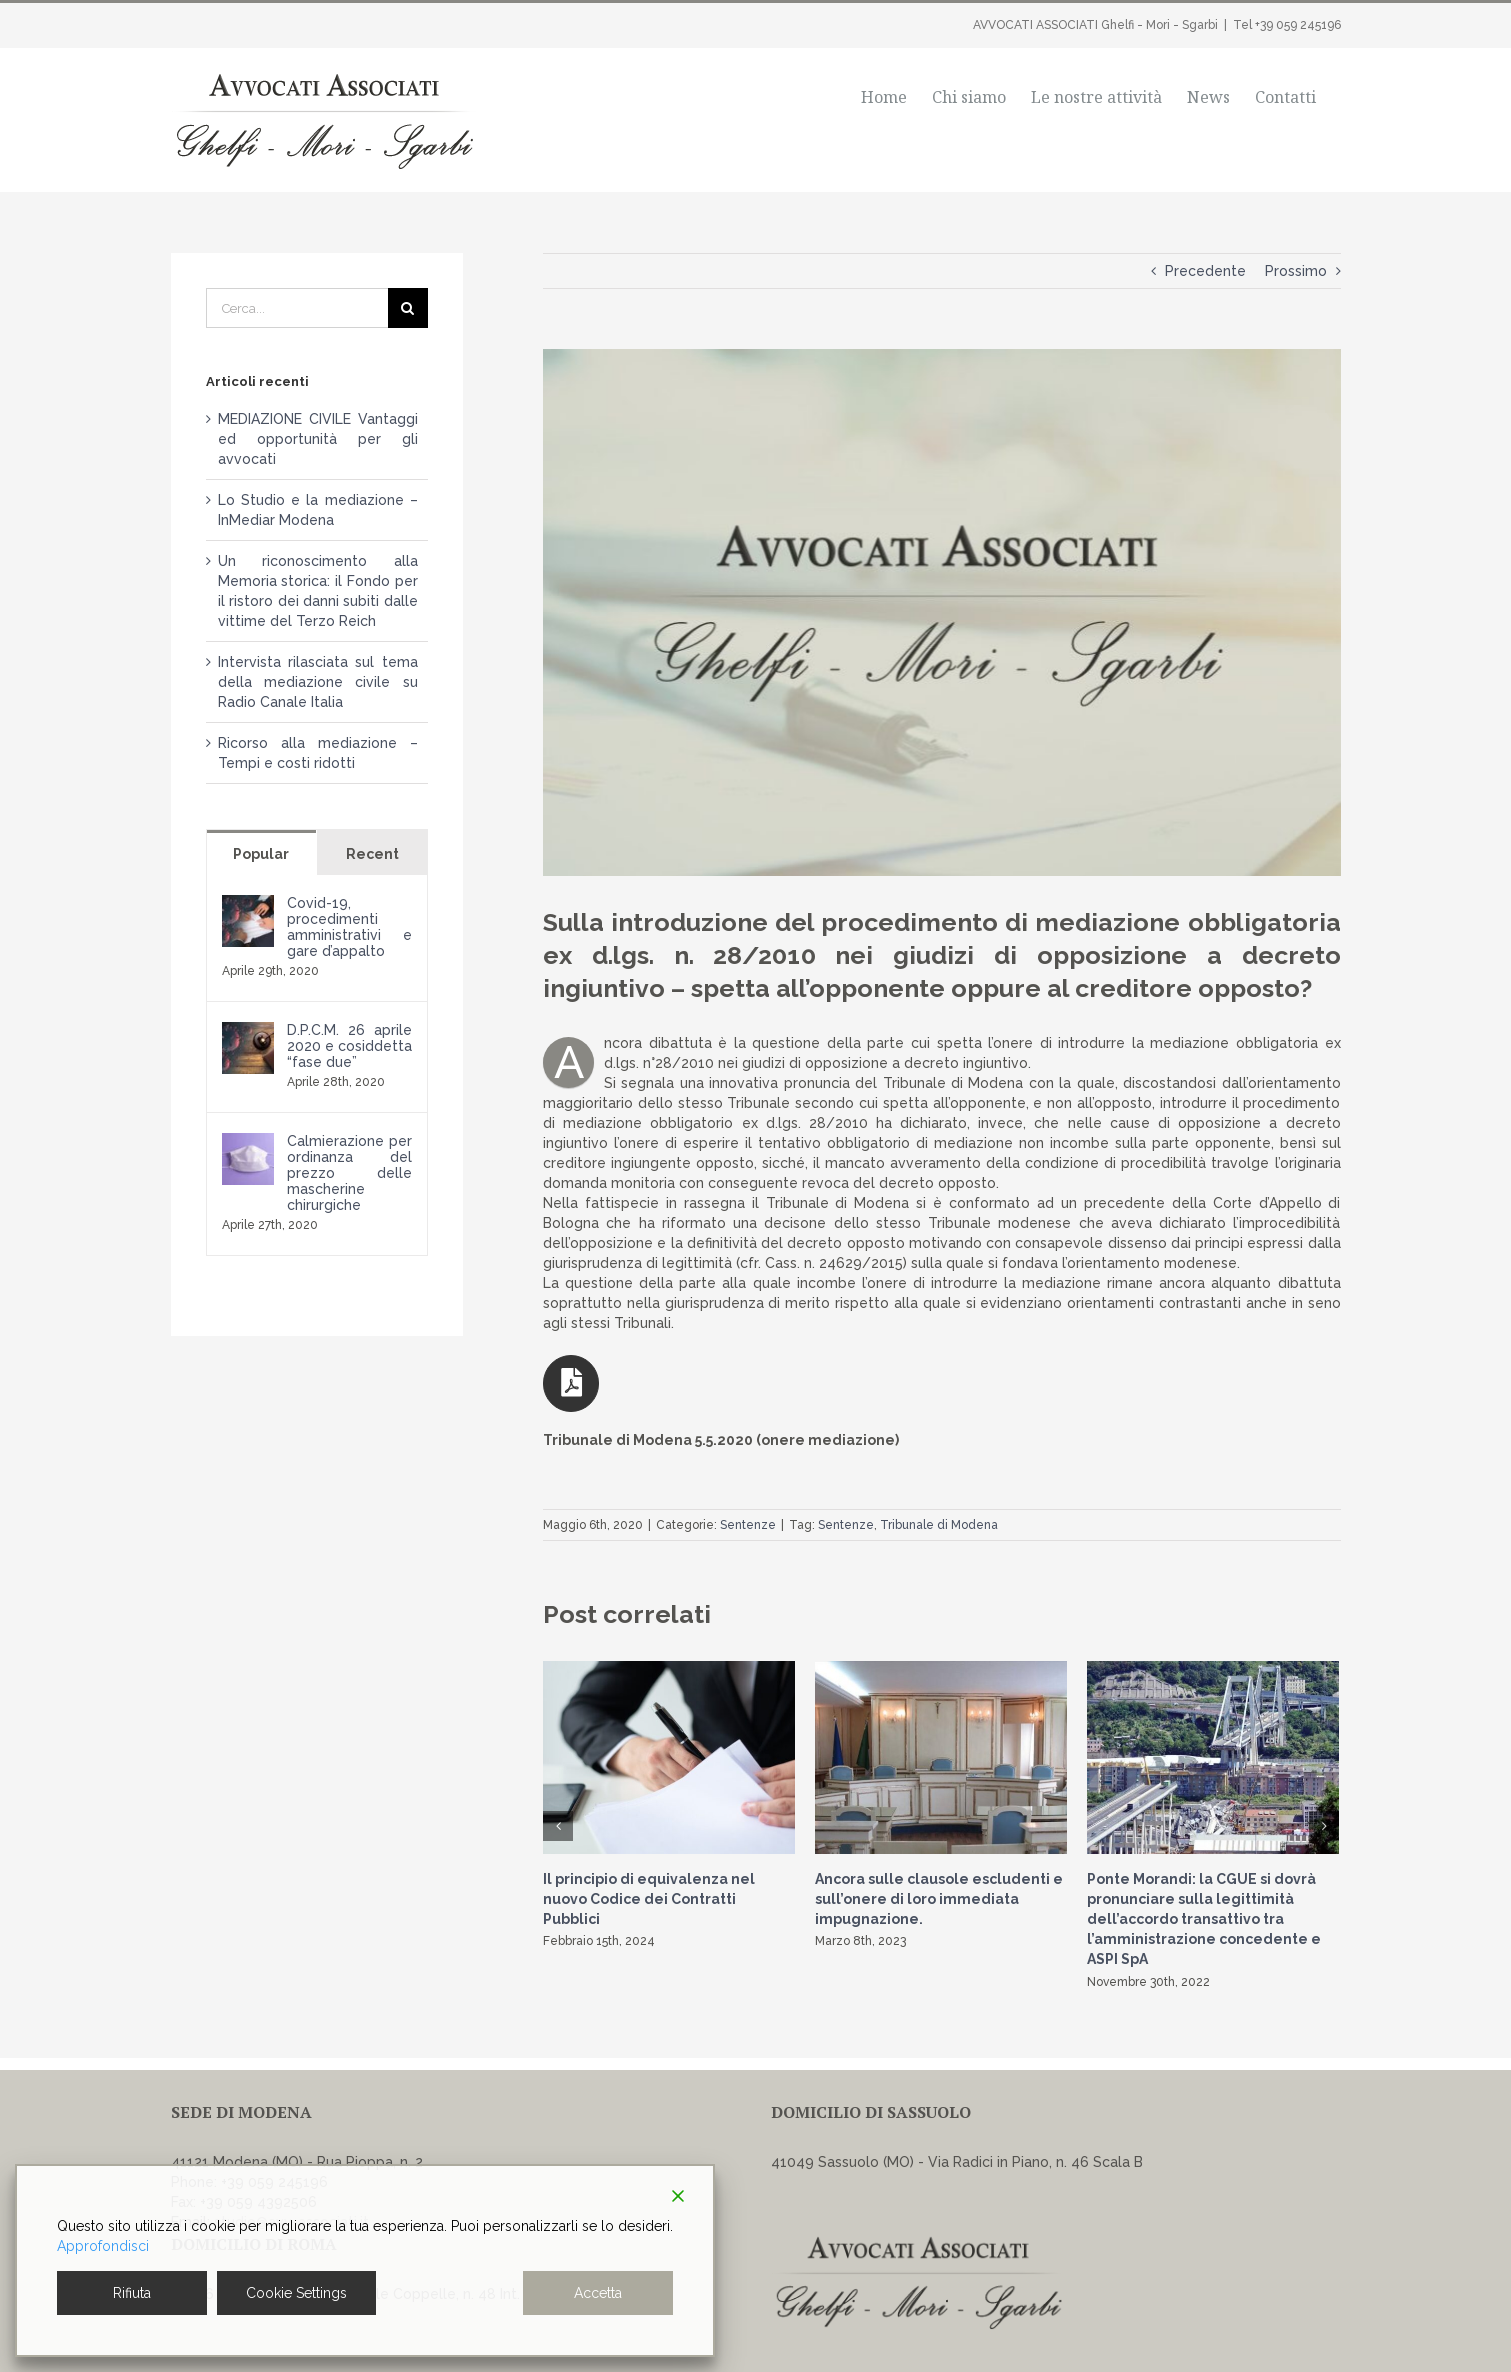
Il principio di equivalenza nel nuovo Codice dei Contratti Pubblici (649, 1899)
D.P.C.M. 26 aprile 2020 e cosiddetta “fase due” (349, 1046)
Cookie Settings (296, 2293)
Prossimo (1296, 271)
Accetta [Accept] (598, 2293)
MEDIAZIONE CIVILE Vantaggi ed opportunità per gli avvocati (318, 439)
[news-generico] (942, 612)
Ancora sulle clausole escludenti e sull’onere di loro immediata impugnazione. (939, 1899)
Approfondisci (103, 2246)
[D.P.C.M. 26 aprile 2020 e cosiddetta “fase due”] (248, 1032)
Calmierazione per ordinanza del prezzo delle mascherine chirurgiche (349, 1173)
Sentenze (748, 1525)
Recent (372, 854)
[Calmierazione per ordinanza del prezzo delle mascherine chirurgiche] (248, 1143)
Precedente (1205, 271)
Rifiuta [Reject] (132, 2293)
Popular (261, 854)
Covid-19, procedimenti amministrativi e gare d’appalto (349, 927)
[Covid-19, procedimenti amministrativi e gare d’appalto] (248, 905)
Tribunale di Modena (939, 1525)
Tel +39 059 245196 (1287, 25)
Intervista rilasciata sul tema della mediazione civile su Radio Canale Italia (318, 682)
